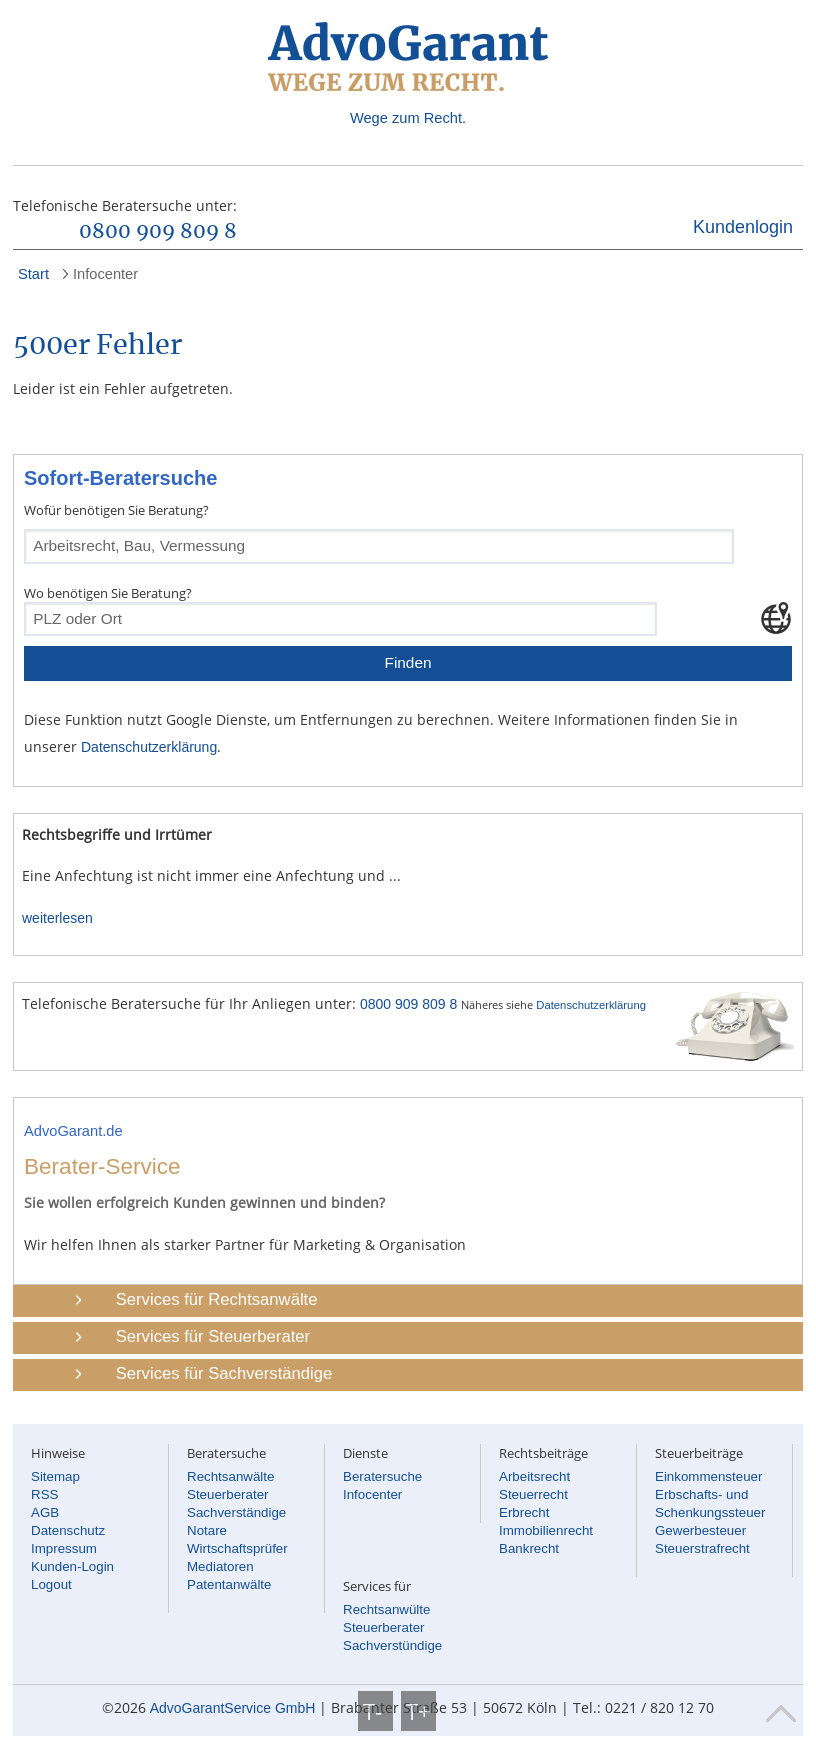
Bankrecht (529, 1548)
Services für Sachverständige (224, 1373)
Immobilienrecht (546, 1530)
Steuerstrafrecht (702, 1548)
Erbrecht (524, 1512)
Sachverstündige (392, 1645)
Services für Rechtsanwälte (217, 1299)
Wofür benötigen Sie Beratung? (116, 510)
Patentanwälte (229, 1584)
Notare (207, 1530)
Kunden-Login (72, 1566)
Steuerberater (228, 1494)
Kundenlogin (743, 227)
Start (33, 274)
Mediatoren (220, 1566)
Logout (51, 1584)
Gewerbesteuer (700, 1530)
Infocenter (105, 274)
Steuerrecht (533, 1494)
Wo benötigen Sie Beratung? (108, 593)
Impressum (64, 1548)
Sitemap (55, 1476)
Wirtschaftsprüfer (237, 1548)
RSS (44, 1494)
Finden (407, 662)
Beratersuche (382, 1476)
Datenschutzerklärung (149, 747)
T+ (418, 1711)
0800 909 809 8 (158, 232)
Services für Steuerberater (213, 1336)
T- (375, 1711)
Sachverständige (236, 1512)
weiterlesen (57, 918)
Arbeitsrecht (534, 1476)
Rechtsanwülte (386, 1609)
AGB (45, 1512)
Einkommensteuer (708, 1476)
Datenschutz (68, 1530)
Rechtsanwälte (230, 1476)
